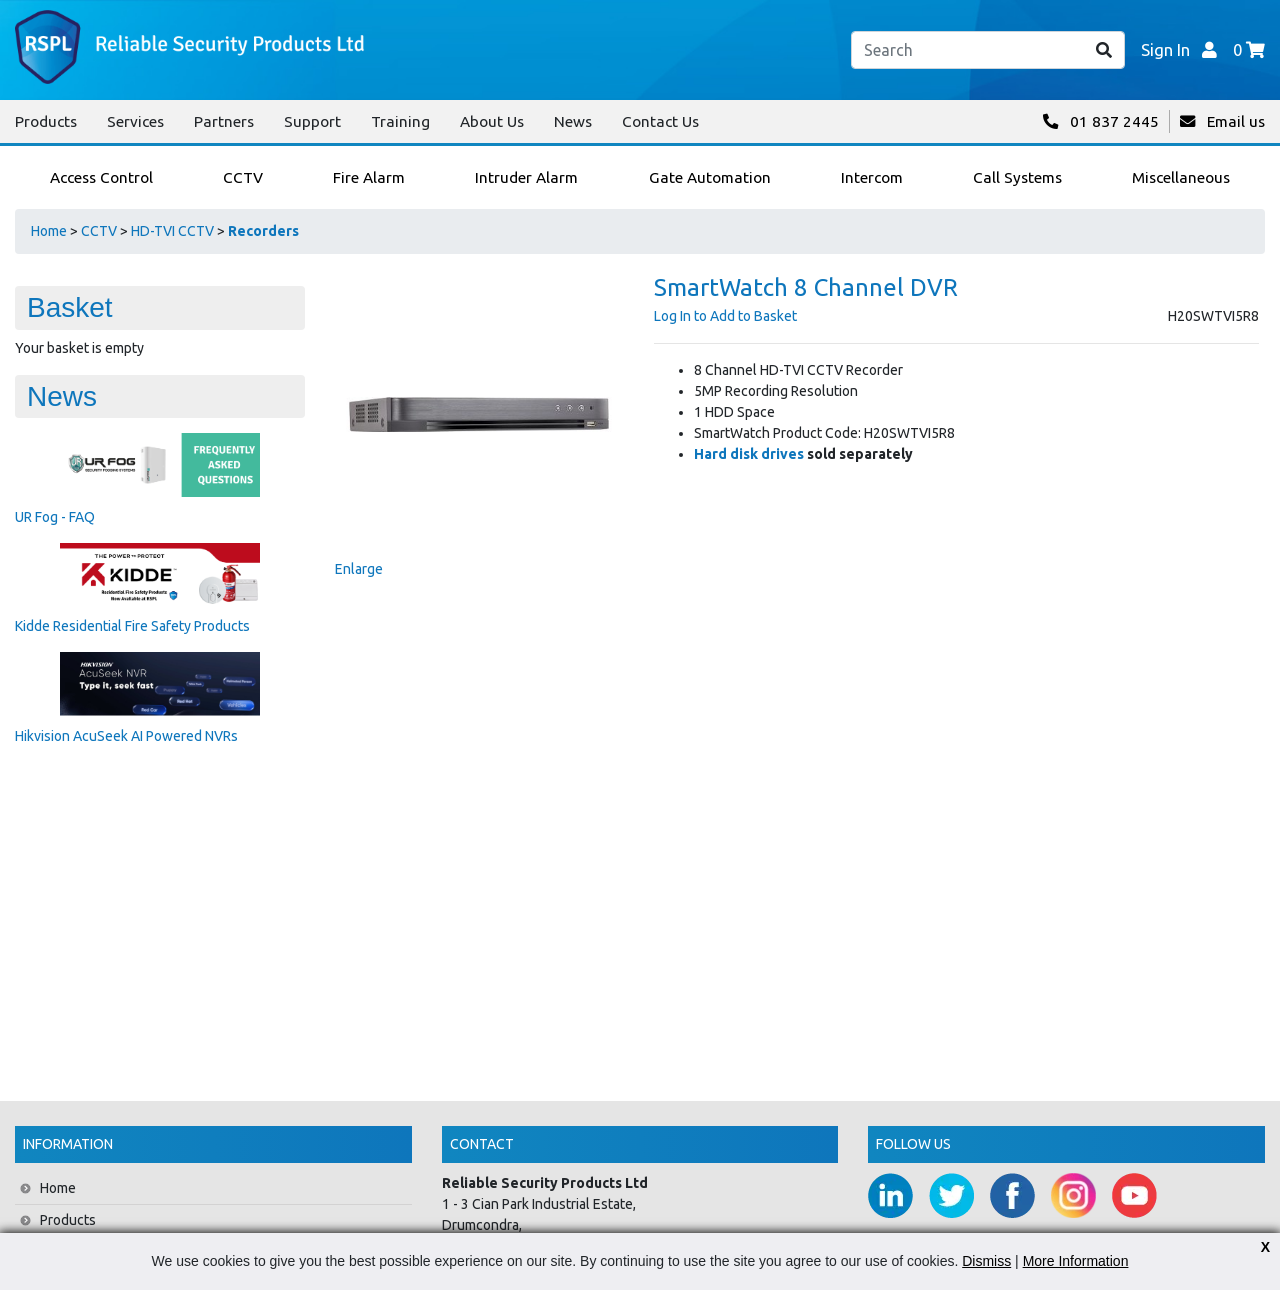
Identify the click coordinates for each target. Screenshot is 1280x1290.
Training (400, 121)
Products (46, 121)
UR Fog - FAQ (55, 517)
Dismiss (986, 1261)
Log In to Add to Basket (725, 316)
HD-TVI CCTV (172, 231)
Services (135, 121)
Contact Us (660, 121)
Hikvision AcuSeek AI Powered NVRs (126, 736)
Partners (224, 121)
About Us (492, 121)
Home (49, 231)
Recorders (263, 231)
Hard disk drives (749, 454)
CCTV (99, 231)
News (573, 121)
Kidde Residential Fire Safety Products (132, 626)
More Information (1076, 1261)
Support (312, 121)
